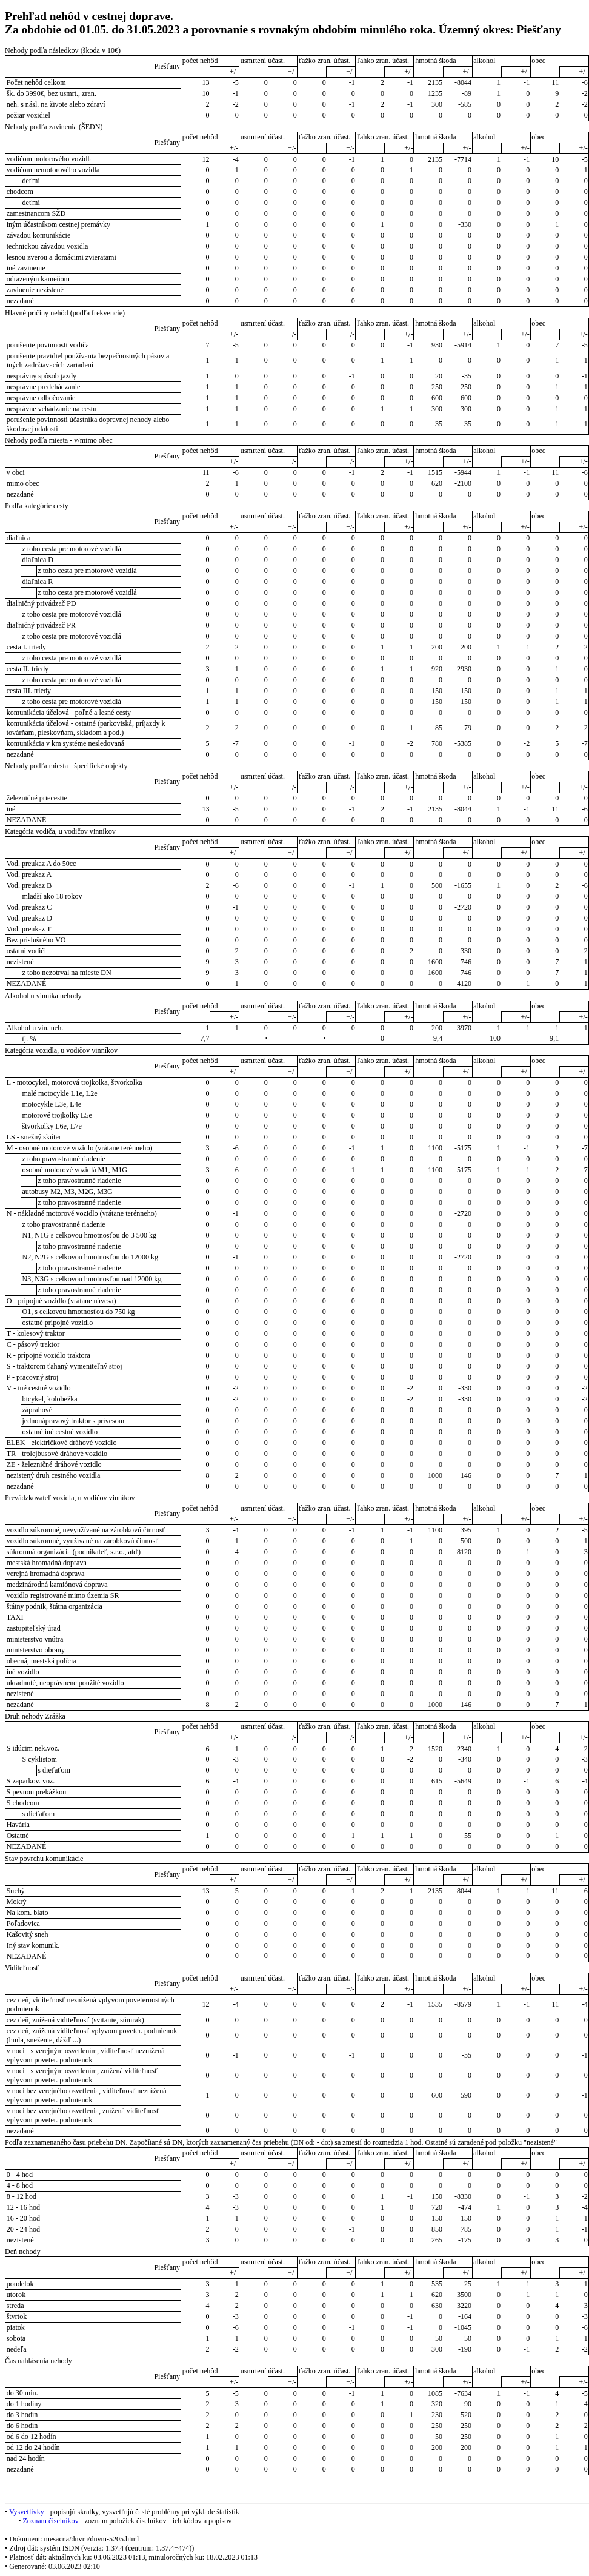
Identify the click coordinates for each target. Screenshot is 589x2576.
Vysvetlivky (26, 2511)
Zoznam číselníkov (50, 2521)
